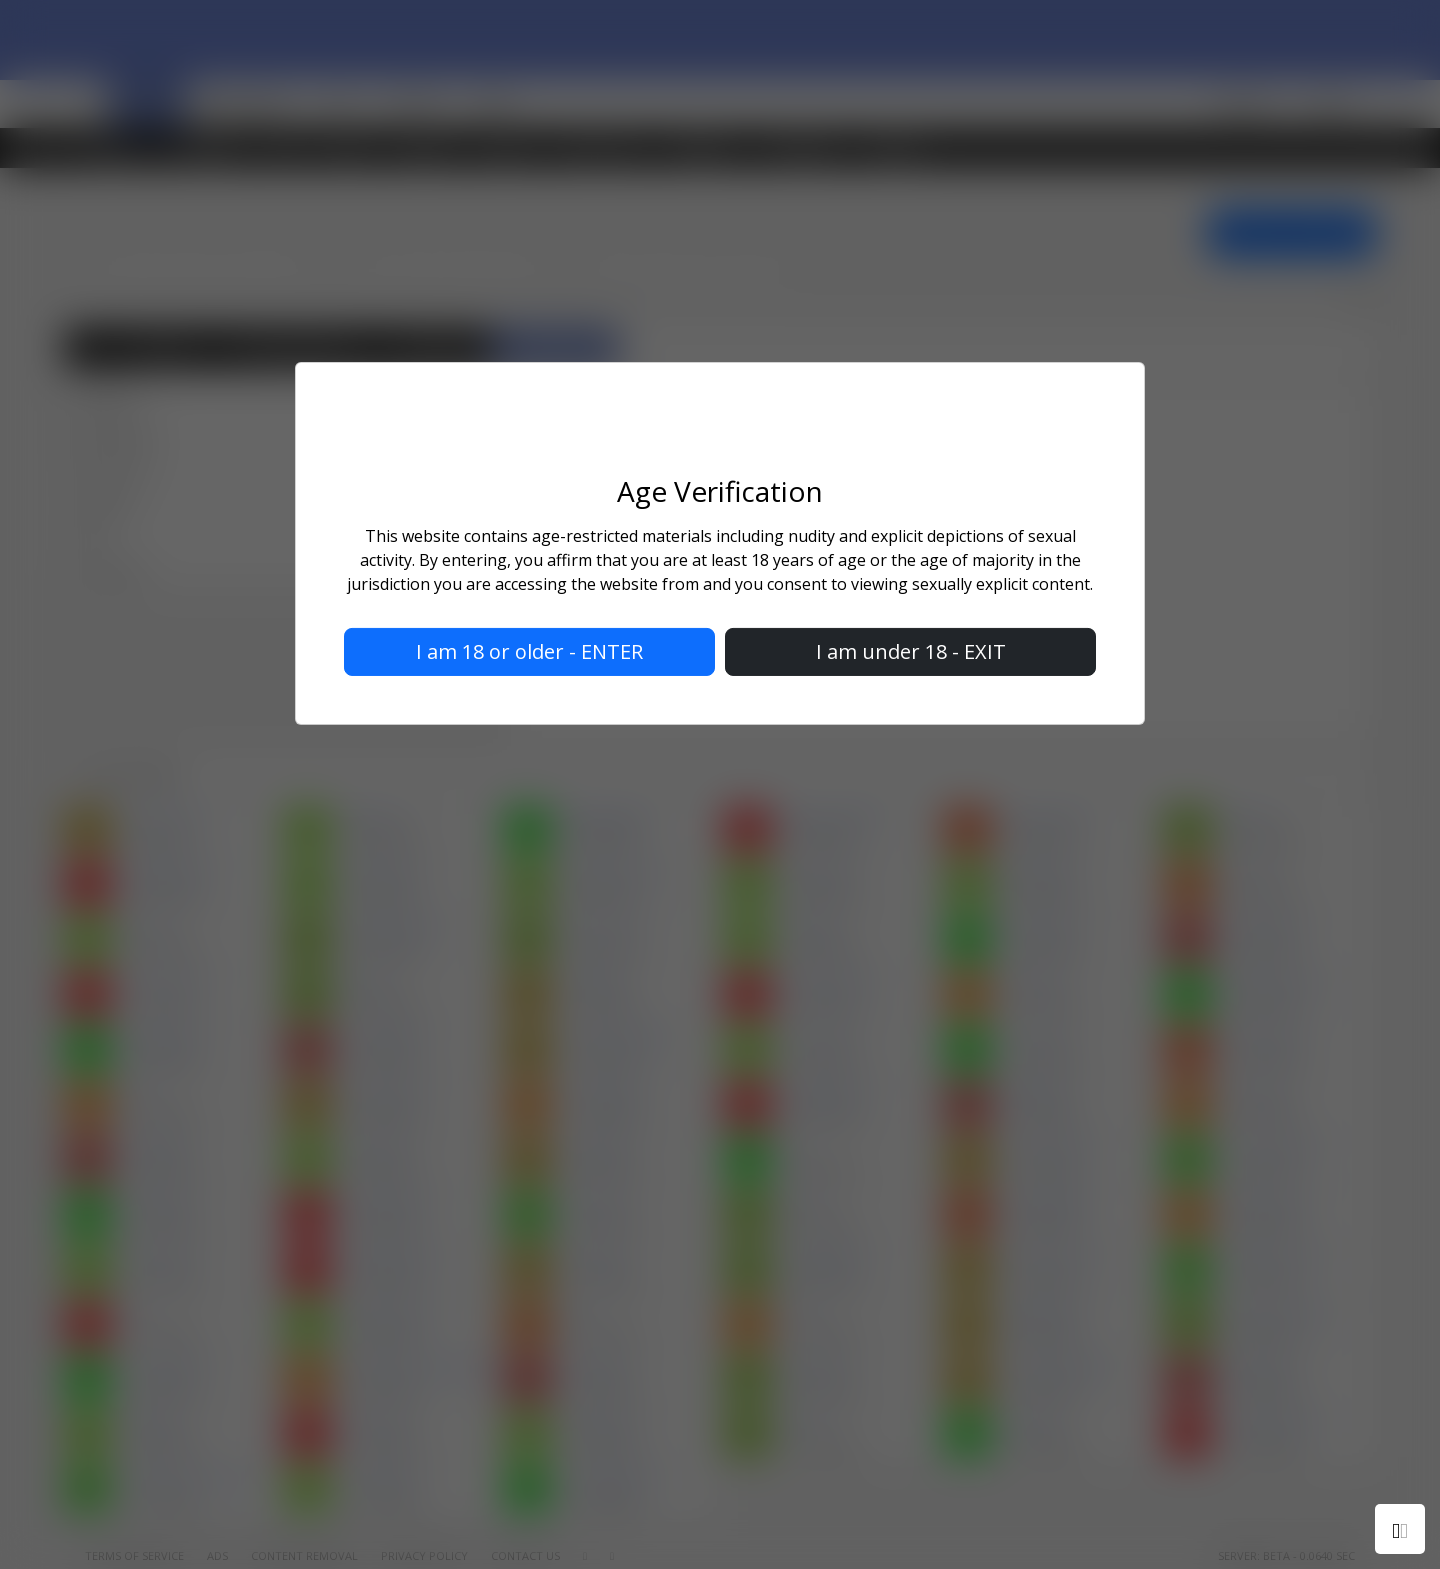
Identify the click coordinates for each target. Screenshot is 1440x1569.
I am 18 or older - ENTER (529, 651)
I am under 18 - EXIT (911, 651)
